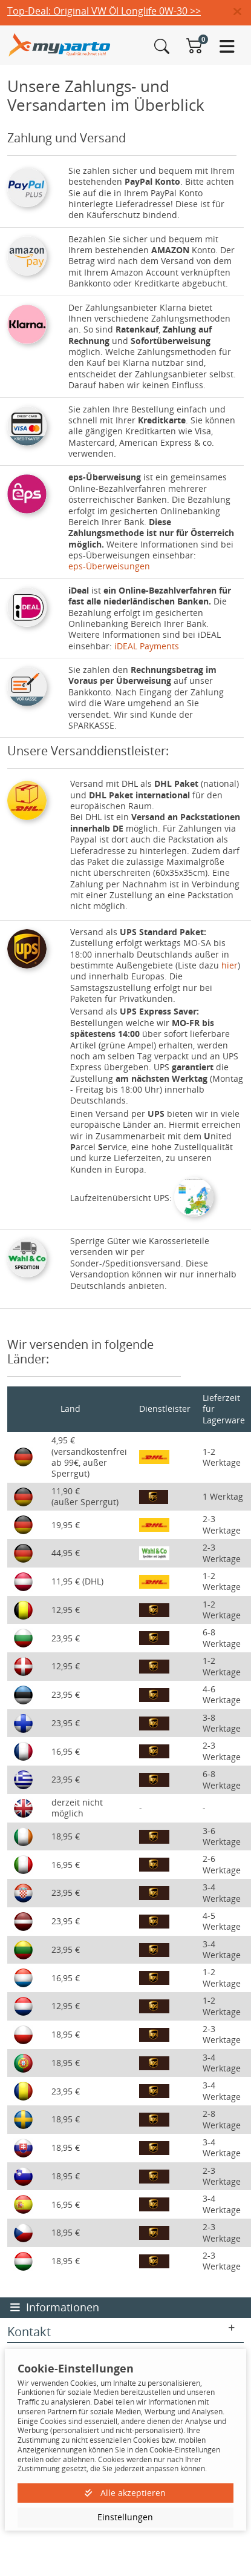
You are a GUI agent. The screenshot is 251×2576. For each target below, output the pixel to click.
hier (229, 965)
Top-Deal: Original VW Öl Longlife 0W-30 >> (104, 11)
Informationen (54, 2307)
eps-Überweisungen (109, 566)
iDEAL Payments (146, 646)
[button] (242, 12)
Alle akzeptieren (125, 2492)
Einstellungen (125, 2517)
